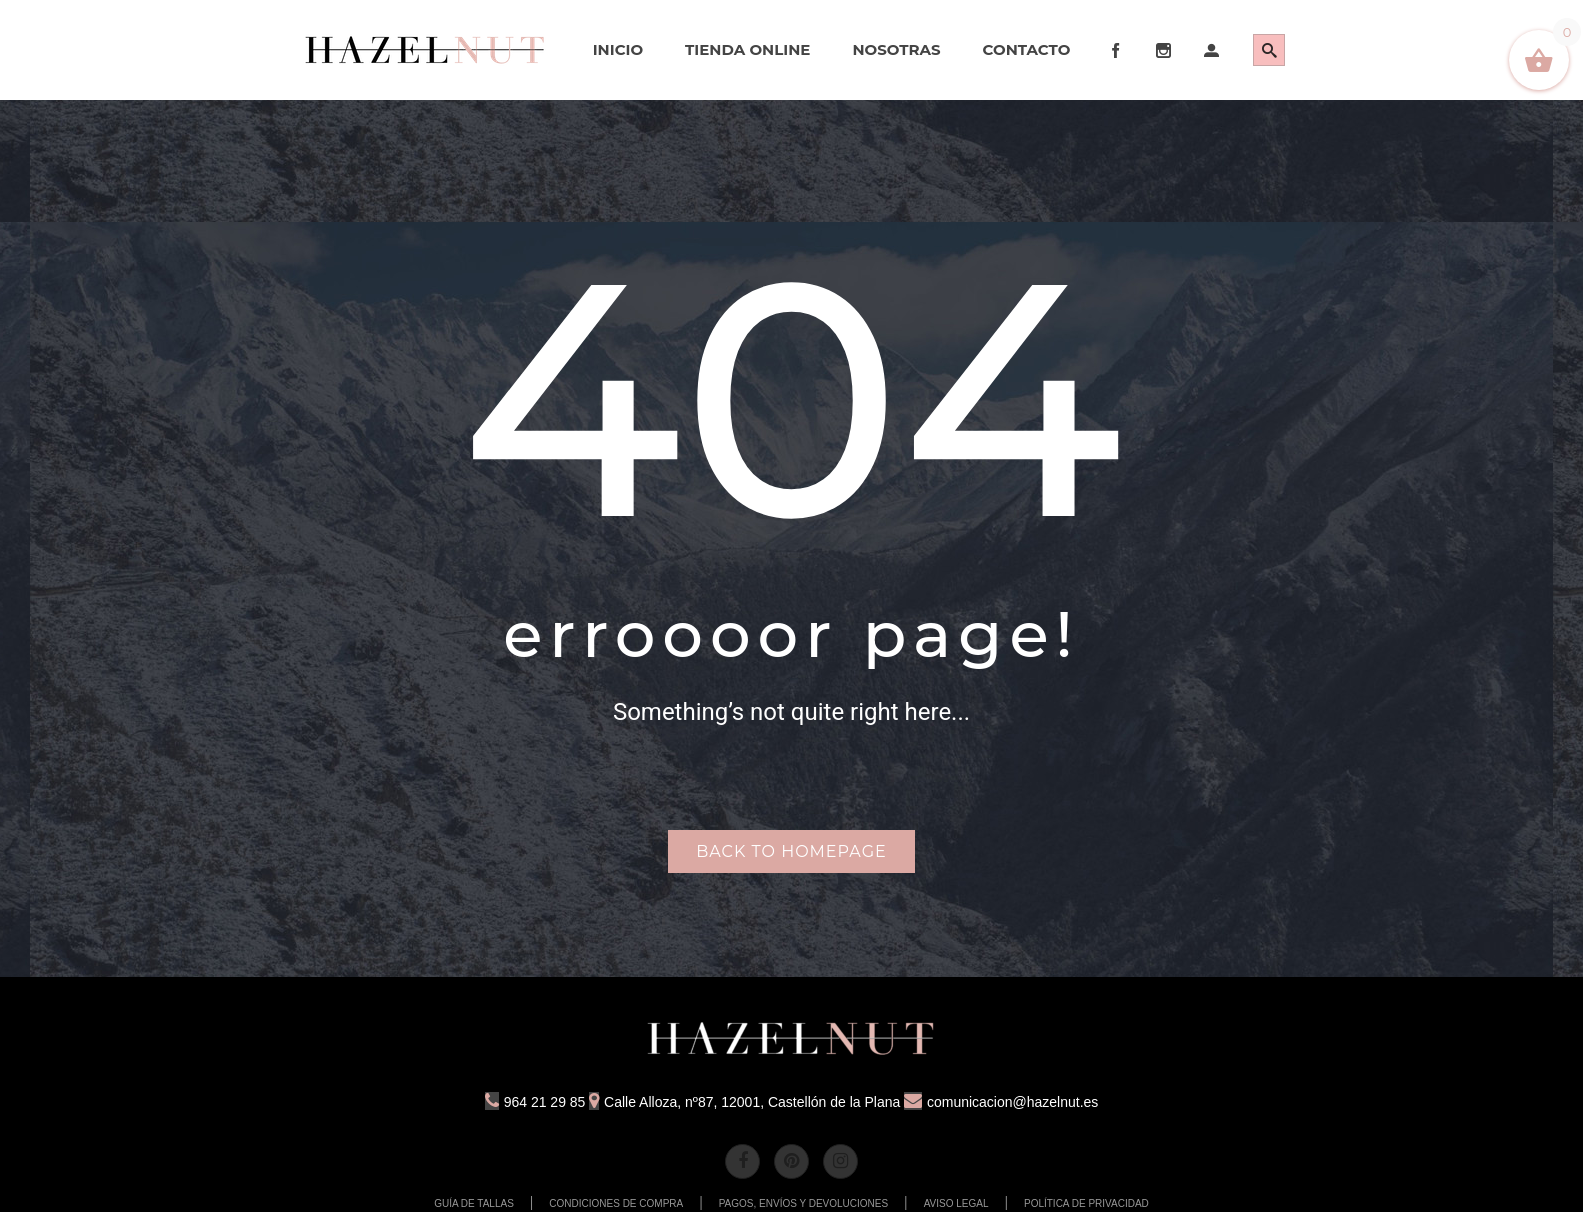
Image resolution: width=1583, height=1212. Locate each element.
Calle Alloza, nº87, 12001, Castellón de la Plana (744, 1102)
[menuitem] (426, 50)
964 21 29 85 (535, 1102)
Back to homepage (791, 851)
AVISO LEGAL (956, 1203)
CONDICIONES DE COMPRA (616, 1203)
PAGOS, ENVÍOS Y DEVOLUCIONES (804, 1203)
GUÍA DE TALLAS (474, 1203)
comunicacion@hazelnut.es (1001, 1102)
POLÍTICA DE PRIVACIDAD (1086, 1203)
